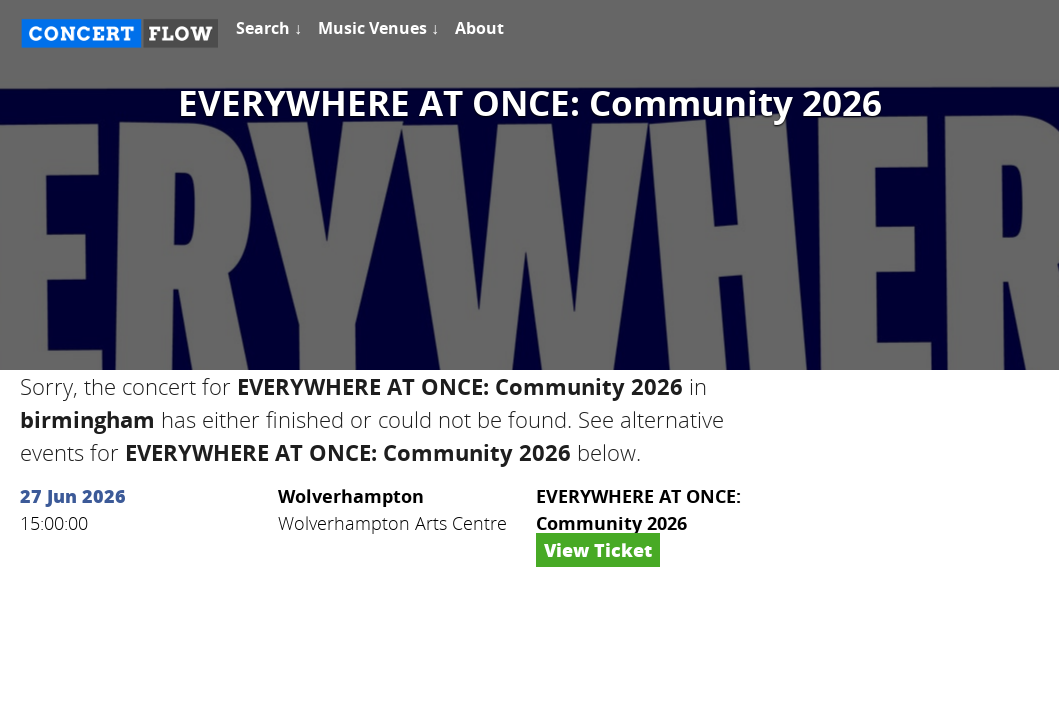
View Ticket (598, 550)
